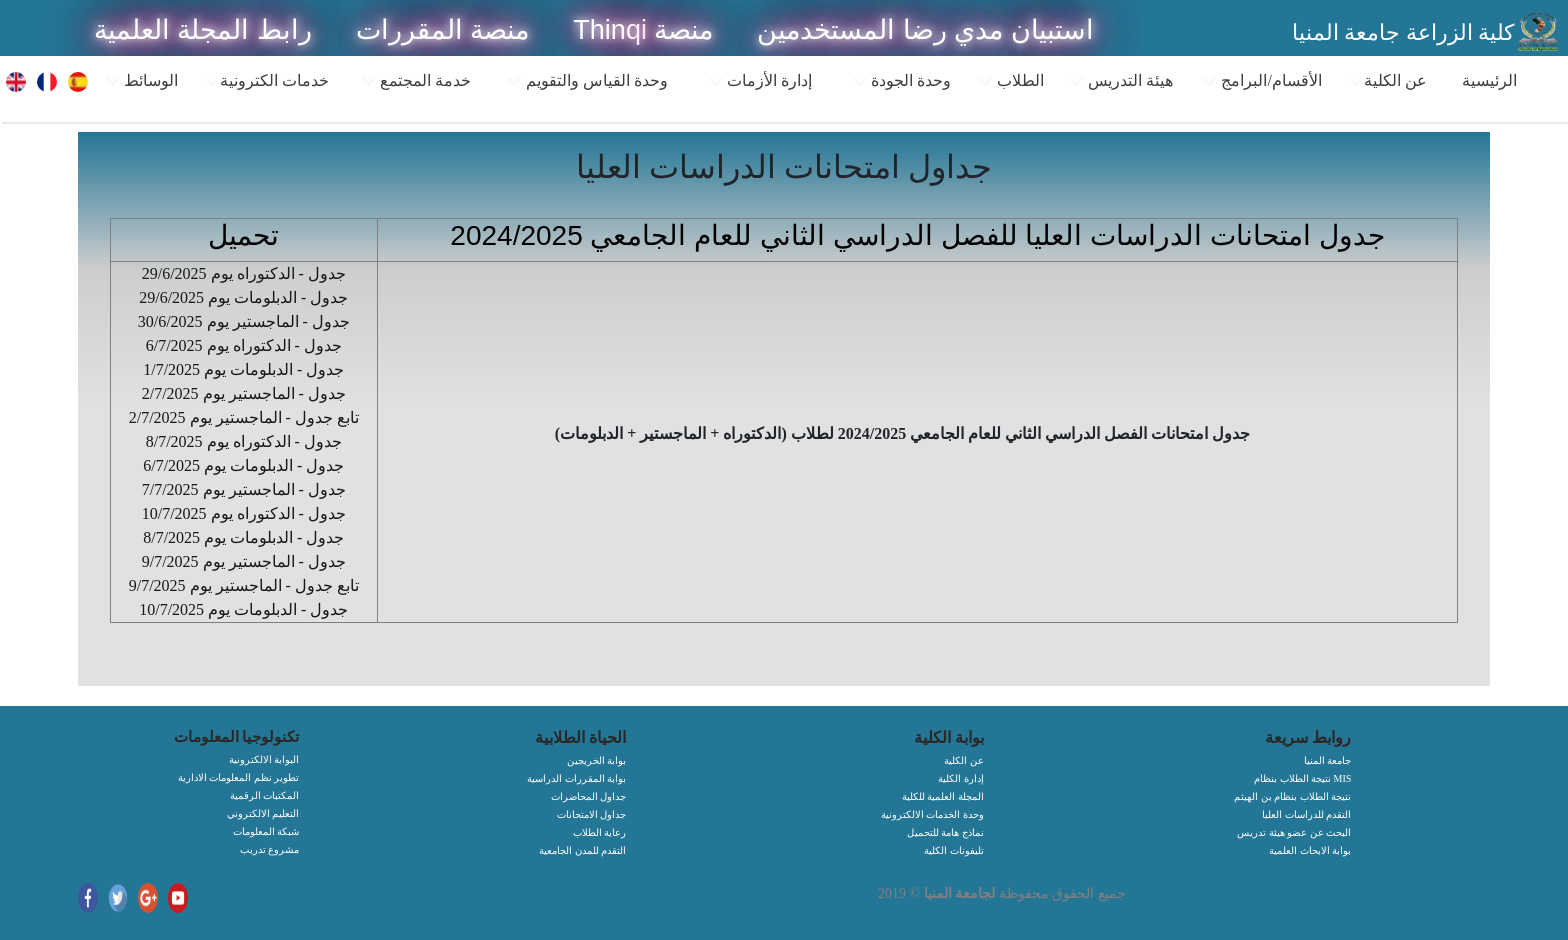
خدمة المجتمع (416, 81)
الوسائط (141, 81)
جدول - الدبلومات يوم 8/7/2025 (243, 537)
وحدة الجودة (901, 81)
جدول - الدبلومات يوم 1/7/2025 (243, 369)
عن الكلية (1388, 81)
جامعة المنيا (1328, 760)
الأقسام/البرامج (1261, 81)
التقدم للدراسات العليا (1306, 814)
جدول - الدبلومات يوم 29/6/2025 (243, 297)
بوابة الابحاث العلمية (1310, 850)
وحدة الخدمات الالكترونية (932, 814)
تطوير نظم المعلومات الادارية (239, 777)
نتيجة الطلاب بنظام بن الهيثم (1292, 796)
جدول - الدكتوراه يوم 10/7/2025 (244, 513)
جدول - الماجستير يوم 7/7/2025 (244, 489)
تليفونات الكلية (954, 850)
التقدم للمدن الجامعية (582, 850)
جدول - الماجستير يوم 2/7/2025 (244, 393)
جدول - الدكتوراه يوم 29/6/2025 (244, 273)
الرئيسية (1489, 80)
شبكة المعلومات (266, 831)
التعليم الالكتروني (263, 813)
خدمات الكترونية (267, 81)
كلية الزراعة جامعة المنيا (1403, 32)
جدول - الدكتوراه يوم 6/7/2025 (244, 345)
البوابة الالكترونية (264, 759)
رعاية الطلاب (600, 832)
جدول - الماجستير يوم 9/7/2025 (244, 561)
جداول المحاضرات (589, 796)
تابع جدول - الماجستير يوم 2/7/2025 (244, 417)
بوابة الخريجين (597, 760)
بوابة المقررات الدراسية (576, 778)
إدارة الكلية (961, 778)
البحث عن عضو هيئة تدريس (1294, 832)
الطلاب (1011, 81)
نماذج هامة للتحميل (945, 832)
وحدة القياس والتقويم (587, 81)
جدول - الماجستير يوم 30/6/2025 (244, 321)
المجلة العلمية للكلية (943, 796)
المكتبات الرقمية (265, 795)
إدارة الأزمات (760, 81)
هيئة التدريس (1121, 81)
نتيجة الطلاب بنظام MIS (1302, 778)
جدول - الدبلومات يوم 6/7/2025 (243, 465)
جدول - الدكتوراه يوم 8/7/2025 (244, 441)
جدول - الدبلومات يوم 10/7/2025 (243, 609)
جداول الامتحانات (592, 814)
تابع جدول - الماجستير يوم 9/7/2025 (244, 585)
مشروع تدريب (270, 849)
